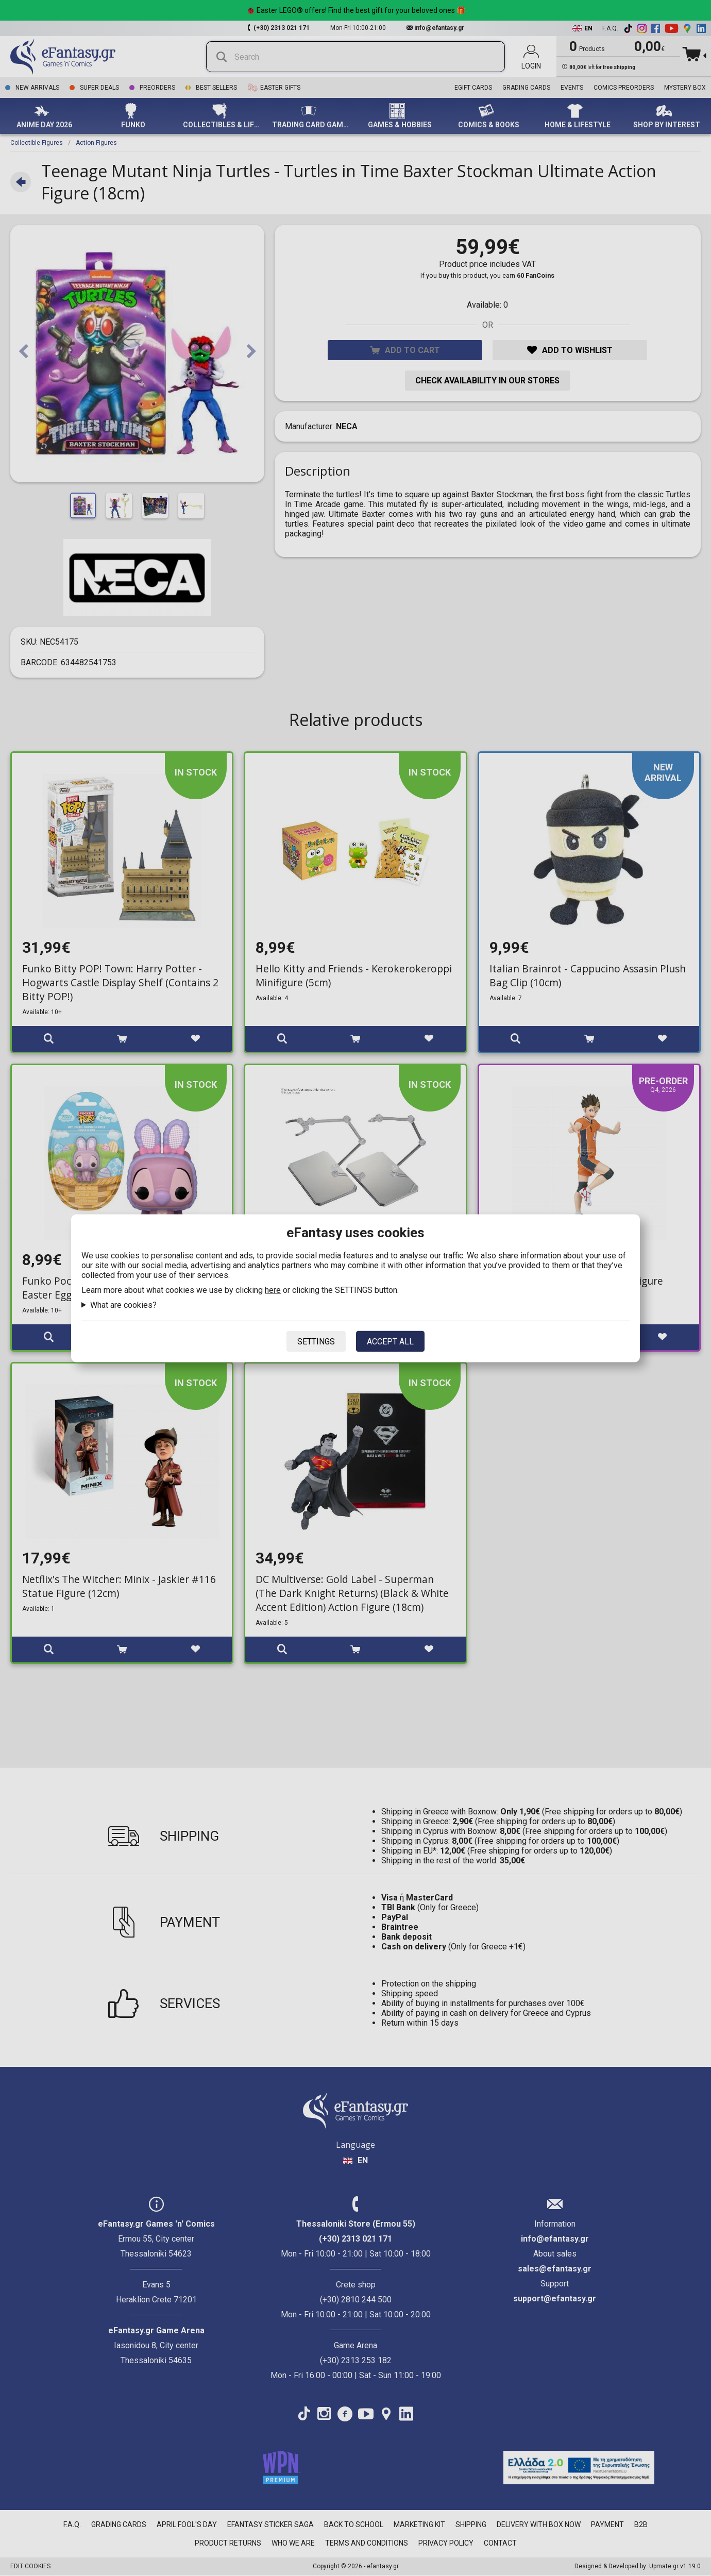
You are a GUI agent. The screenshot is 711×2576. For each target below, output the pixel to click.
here (273, 1289)
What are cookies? (123, 1304)
